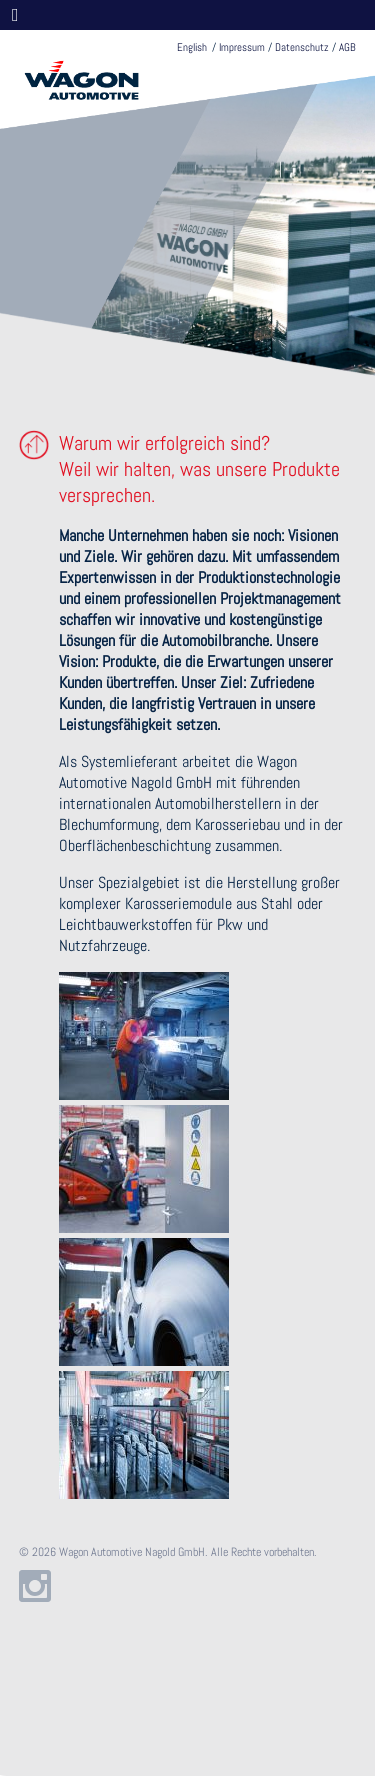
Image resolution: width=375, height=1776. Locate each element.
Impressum (242, 47)
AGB (347, 47)
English (192, 47)
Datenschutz (302, 47)
